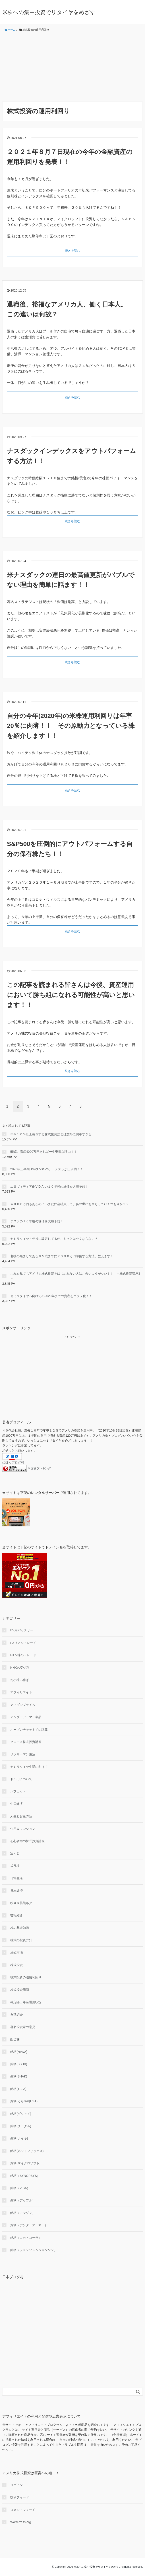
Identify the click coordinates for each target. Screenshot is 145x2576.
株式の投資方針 (21, 1940)
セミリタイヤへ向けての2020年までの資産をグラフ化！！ (51, 1296)
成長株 (15, 1866)
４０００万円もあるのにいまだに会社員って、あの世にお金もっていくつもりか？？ (69, 1204)
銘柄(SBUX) (18, 2064)
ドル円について (21, 1779)
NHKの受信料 (19, 1667)
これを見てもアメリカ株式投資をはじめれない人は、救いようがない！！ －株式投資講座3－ (75, 1276)
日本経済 (16, 1890)
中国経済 (16, 1804)
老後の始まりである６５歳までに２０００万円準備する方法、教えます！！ (63, 1256)
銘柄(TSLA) (18, 2089)
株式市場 (16, 1952)
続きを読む (72, 250)
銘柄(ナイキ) (19, 2138)
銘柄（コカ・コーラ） (25, 2237)
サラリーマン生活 (22, 1754)
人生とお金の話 (21, 1816)
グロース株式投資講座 (25, 1742)
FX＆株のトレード (23, 1655)
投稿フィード (19, 2497)
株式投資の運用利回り (25, 1977)
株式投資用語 (19, 1990)
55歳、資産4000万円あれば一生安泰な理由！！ (43, 1151)
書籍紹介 (16, 1915)
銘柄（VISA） (20, 2188)
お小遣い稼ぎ (19, 1680)
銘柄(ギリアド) (20, 2114)
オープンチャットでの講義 (29, 1729)
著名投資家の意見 (22, 2027)
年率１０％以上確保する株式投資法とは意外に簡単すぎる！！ (54, 1134)
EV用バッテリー (21, 1630)
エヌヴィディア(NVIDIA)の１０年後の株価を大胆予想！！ (50, 1186)
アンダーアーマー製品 (25, 1717)
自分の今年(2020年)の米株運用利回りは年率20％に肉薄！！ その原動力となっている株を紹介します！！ (71, 725)
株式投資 (16, 1965)
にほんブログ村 (13, 1462)
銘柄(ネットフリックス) (27, 2151)
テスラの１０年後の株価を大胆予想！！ (38, 1221)
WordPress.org (20, 2522)
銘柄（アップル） (22, 2200)
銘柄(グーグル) (20, 2126)
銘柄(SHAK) (18, 2076)
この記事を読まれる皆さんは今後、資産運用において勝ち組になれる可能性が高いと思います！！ (71, 994)
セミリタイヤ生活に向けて (29, 1766)
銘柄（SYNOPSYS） (25, 2176)
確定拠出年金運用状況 (25, 2002)
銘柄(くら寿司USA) (23, 2101)
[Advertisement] (72, 67)
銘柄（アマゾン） (22, 2213)
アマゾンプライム (22, 1705)
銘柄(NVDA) (18, 2052)
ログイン (16, 2485)
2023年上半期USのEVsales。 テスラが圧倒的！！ (46, 1169)
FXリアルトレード (23, 1643)
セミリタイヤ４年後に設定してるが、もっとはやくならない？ (54, 1238)
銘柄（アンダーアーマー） (29, 2225)
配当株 (15, 2039)
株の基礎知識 (19, 1928)
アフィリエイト (21, 1692)
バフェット (18, 1791)
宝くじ (15, 1853)
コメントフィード (22, 2510)
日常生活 (16, 1878)
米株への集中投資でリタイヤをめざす (49, 12)
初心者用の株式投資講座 (27, 1841)
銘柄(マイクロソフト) (25, 2163)
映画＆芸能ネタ (21, 1903)
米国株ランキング (39, 1468)
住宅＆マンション (22, 1828)
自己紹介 (16, 2014)
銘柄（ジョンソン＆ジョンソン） (33, 2250)
